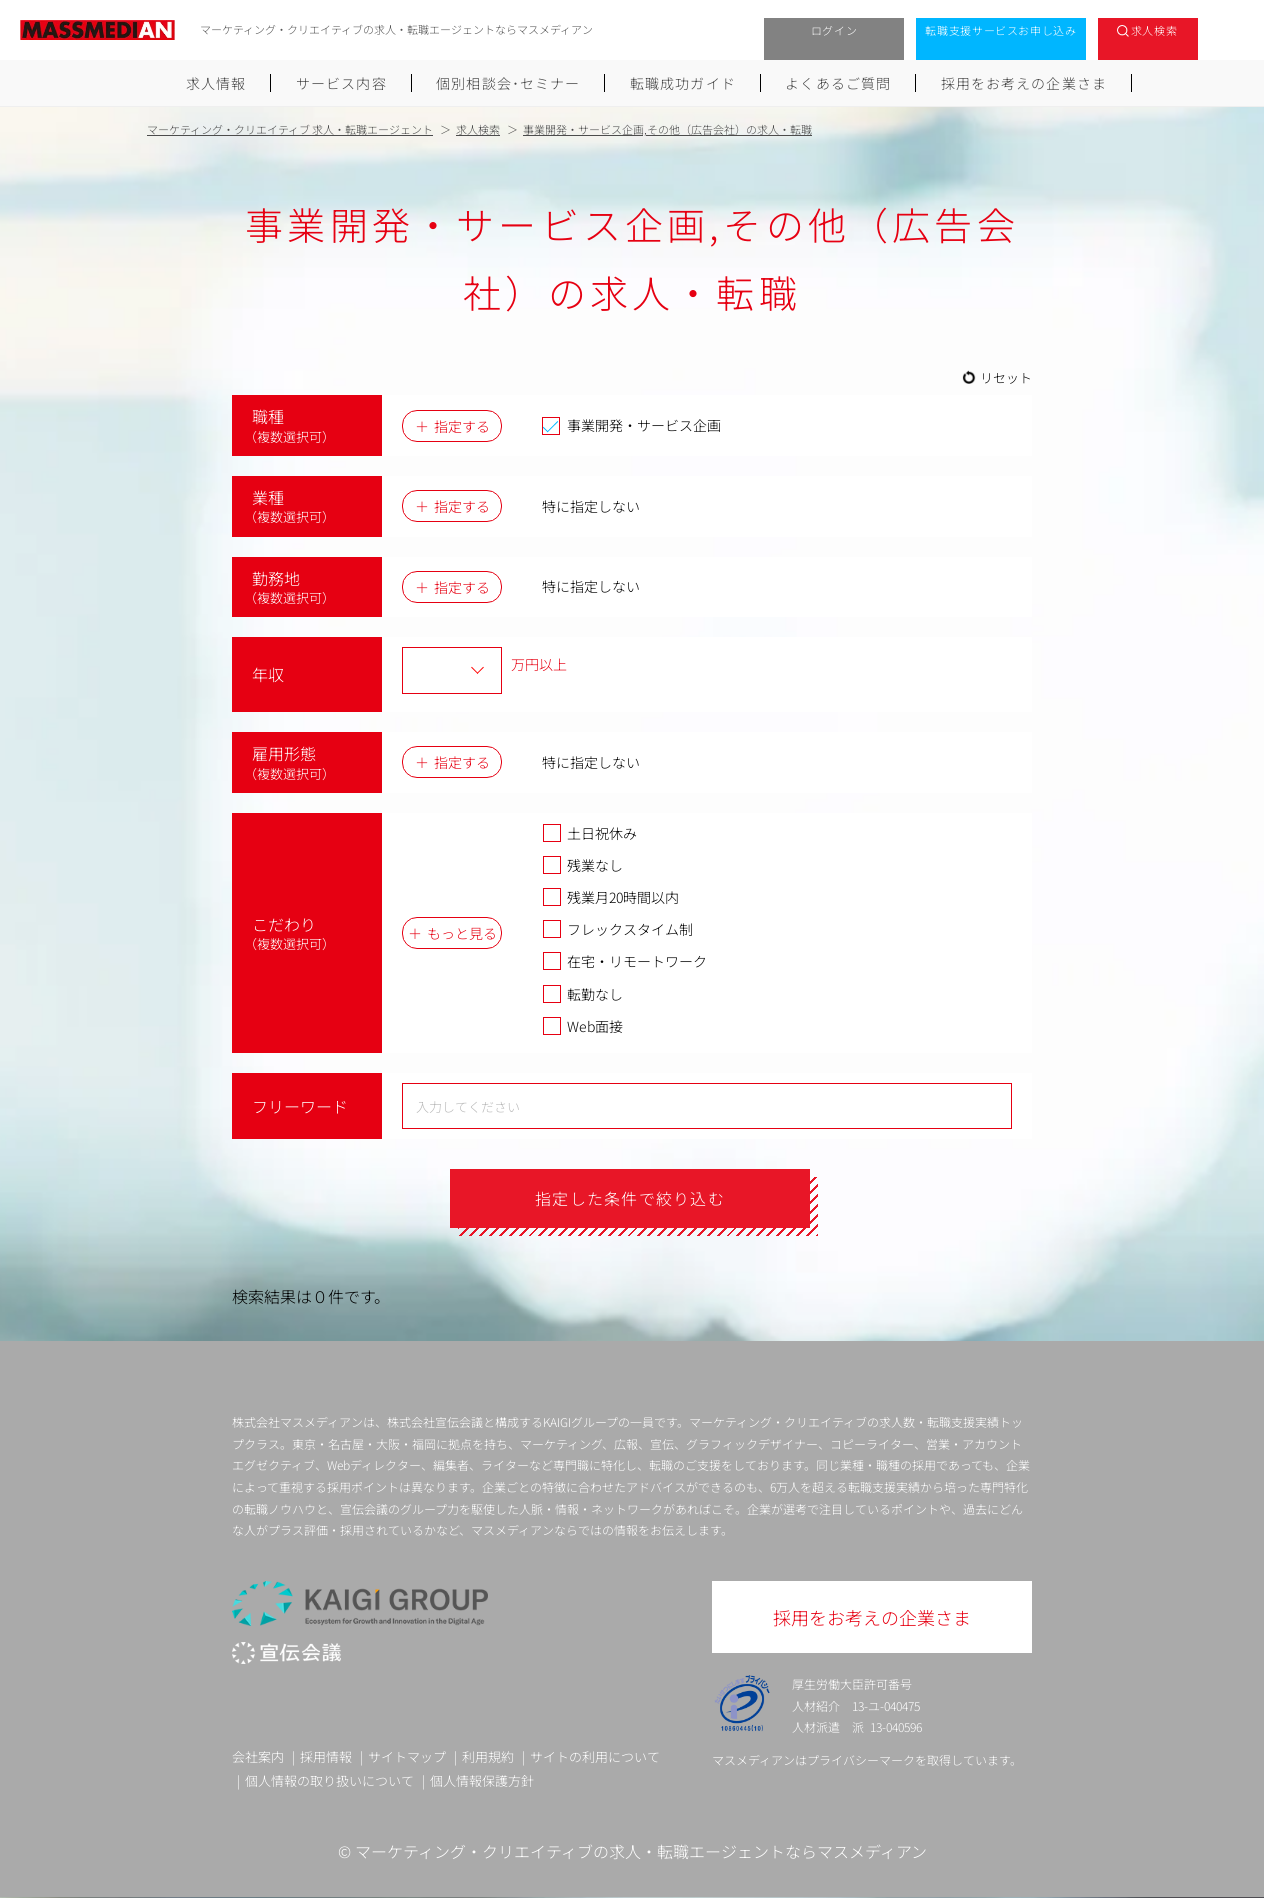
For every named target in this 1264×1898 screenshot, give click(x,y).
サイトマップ (407, 1756)
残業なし (582, 865)
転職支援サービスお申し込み (1001, 30)
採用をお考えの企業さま (1024, 83)
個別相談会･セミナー (508, 83)
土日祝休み (589, 833)
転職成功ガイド (683, 83)
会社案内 (258, 1756)
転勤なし (582, 994)
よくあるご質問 (838, 83)
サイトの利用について (595, 1756)
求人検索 (1154, 30)
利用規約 (488, 1756)
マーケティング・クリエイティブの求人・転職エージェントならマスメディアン (641, 1851)
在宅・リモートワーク (624, 961)
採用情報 (326, 1756)
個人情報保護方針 (482, 1780)
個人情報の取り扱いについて (329, 1780)
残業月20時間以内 (610, 897)
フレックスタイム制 (617, 929)
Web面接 (582, 1026)
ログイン (834, 30)
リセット (1006, 377)
